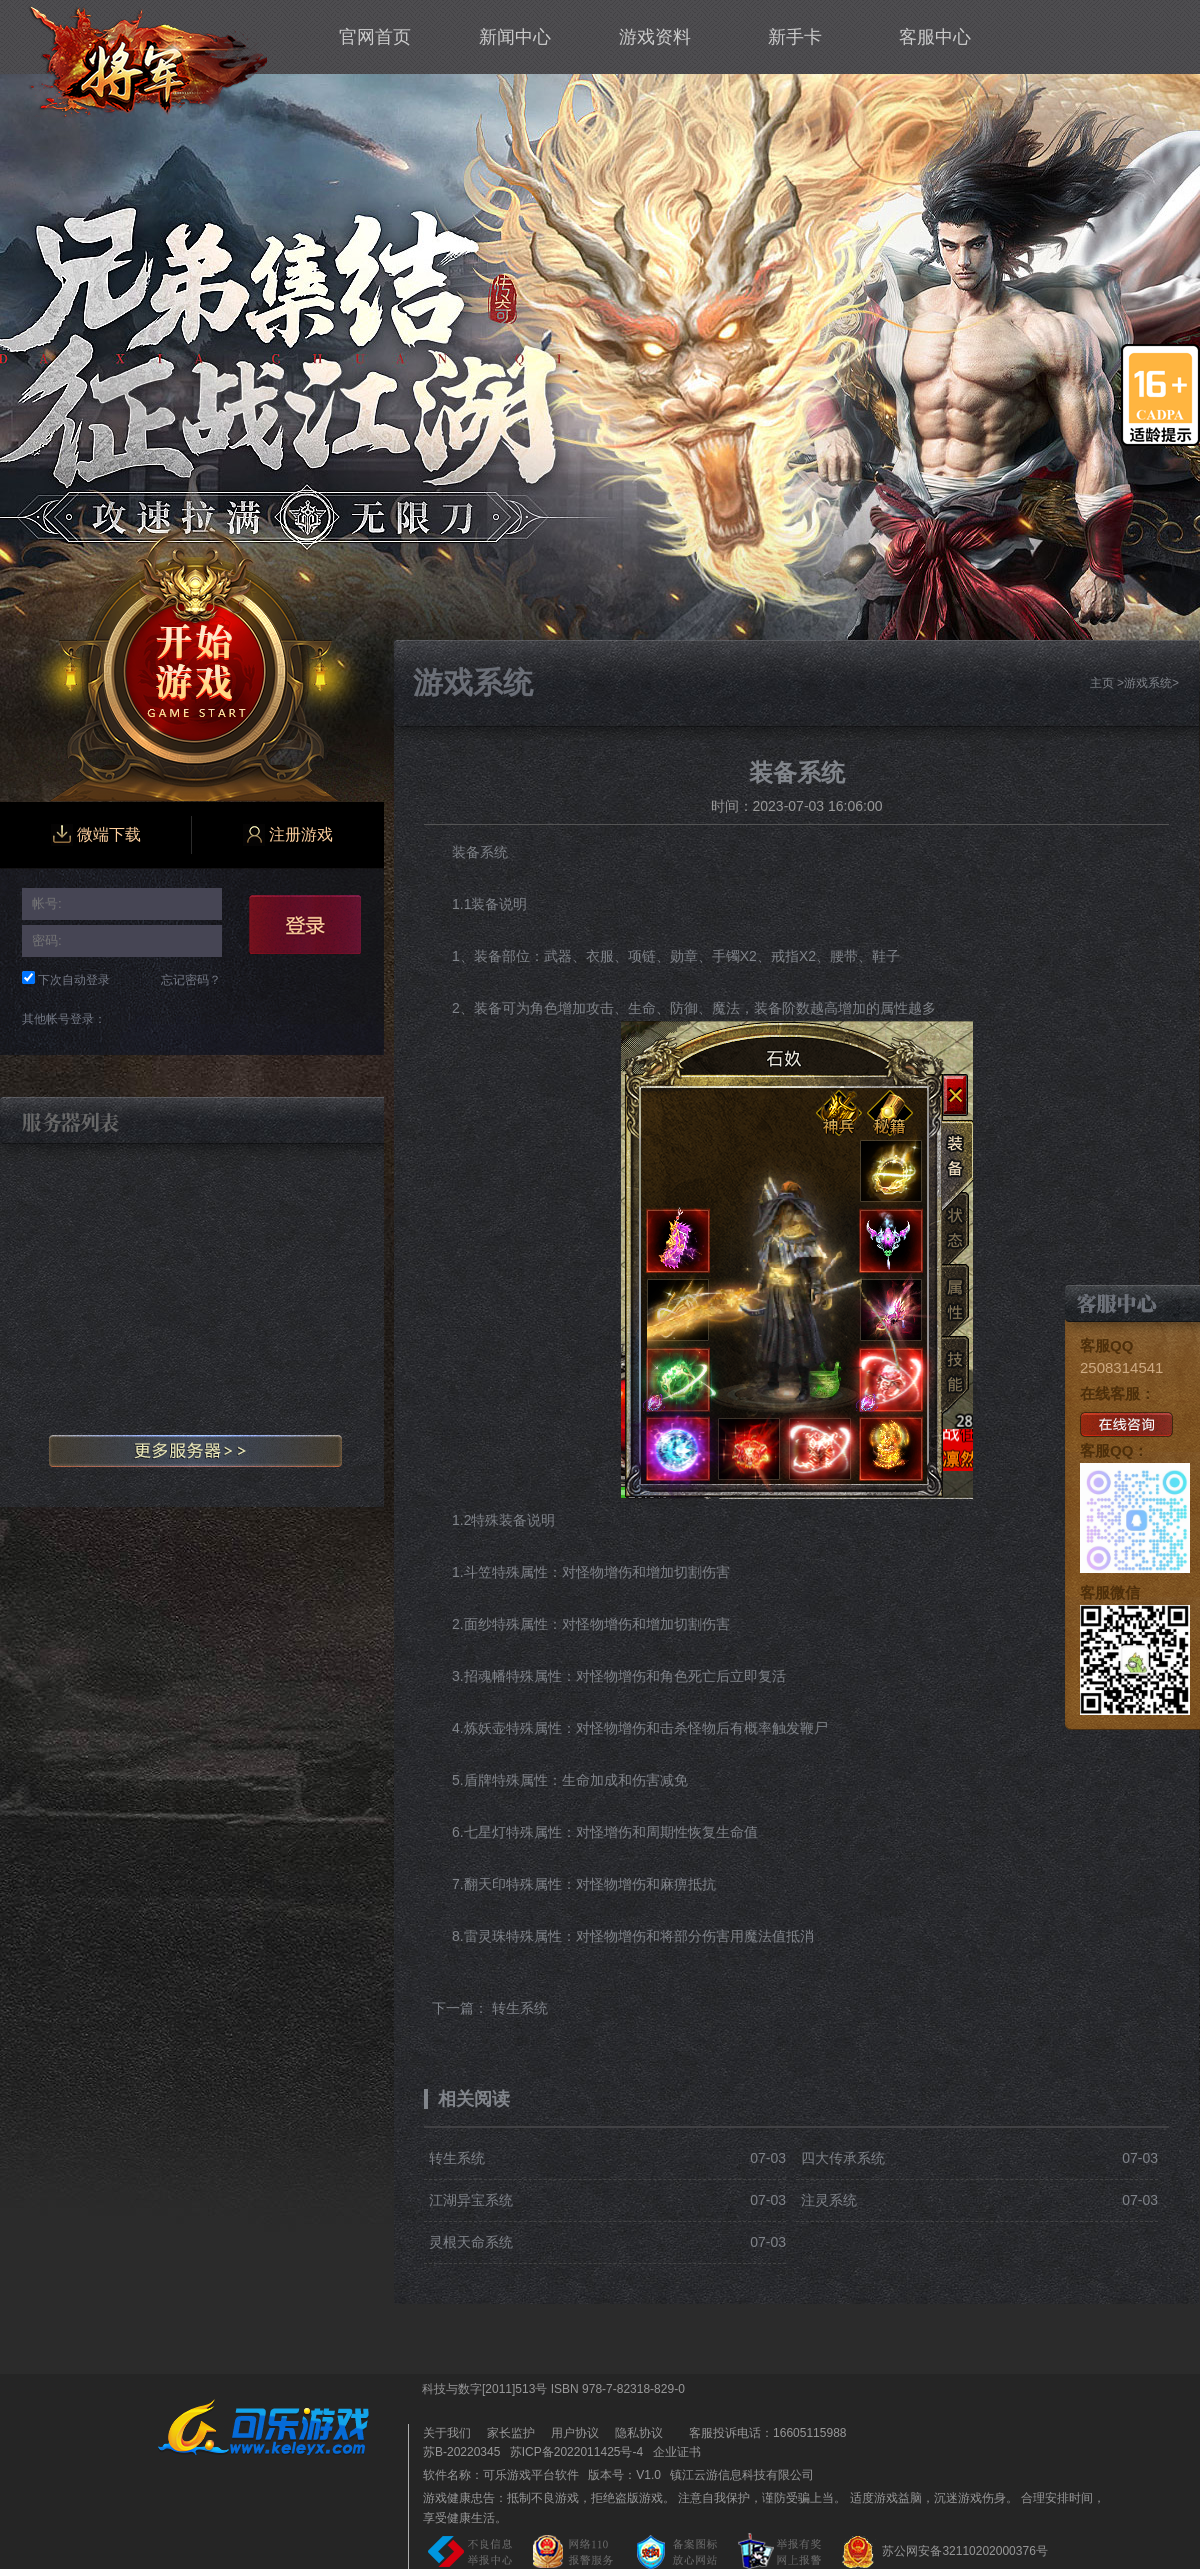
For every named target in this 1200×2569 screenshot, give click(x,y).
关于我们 (447, 2433)
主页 (1102, 683)
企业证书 (677, 2452)
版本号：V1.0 (624, 2475)
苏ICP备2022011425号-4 (576, 2452)
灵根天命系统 (471, 2242)
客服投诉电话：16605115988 (762, 2433)
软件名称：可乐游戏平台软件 (501, 2475)
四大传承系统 (843, 2158)
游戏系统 (1148, 683)
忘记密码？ (191, 980)
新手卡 (795, 37)
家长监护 (511, 2433)
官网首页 (375, 37)
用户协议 (575, 2433)
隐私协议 (639, 2433)
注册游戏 (288, 835)
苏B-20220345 (461, 2452)
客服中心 (935, 37)
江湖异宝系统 (471, 2200)
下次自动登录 (74, 980)
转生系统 (520, 2008)
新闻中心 (515, 37)
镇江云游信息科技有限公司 (742, 2475)
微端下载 (96, 835)
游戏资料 (655, 37)
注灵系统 (829, 2200)
